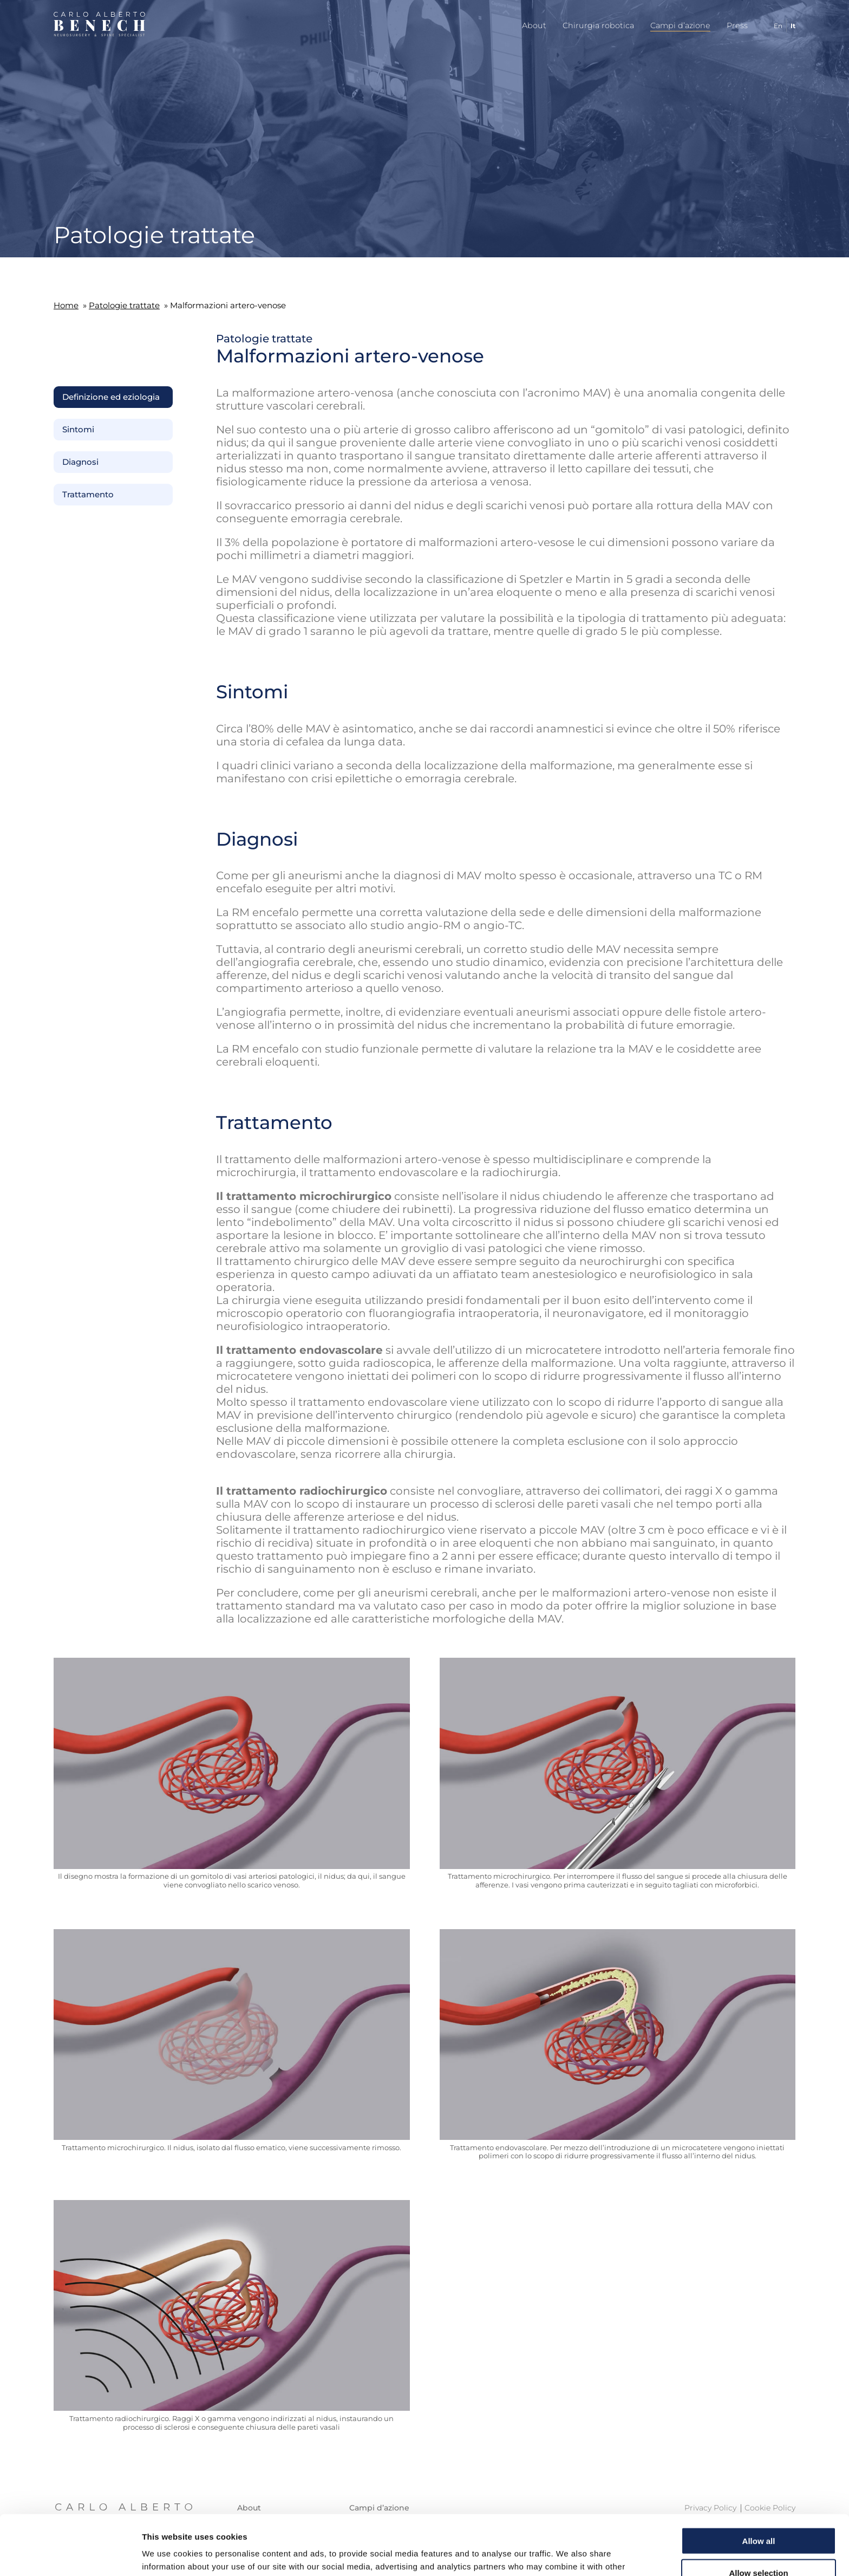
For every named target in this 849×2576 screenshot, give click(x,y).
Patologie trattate (124, 305)
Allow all (758, 2481)
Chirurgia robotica (598, 25)
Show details (568, 2554)
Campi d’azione (680, 25)
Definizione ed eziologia (111, 397)
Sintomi (78, 429)
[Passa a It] (788, 25)
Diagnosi (80, 462)
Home (66, 305)
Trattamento (88, 494)
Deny (759, 2544)
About (534, 25)
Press (737, 25)
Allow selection (758, 2512)
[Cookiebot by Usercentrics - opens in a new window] (70, 2555)
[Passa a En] (774, 25)
